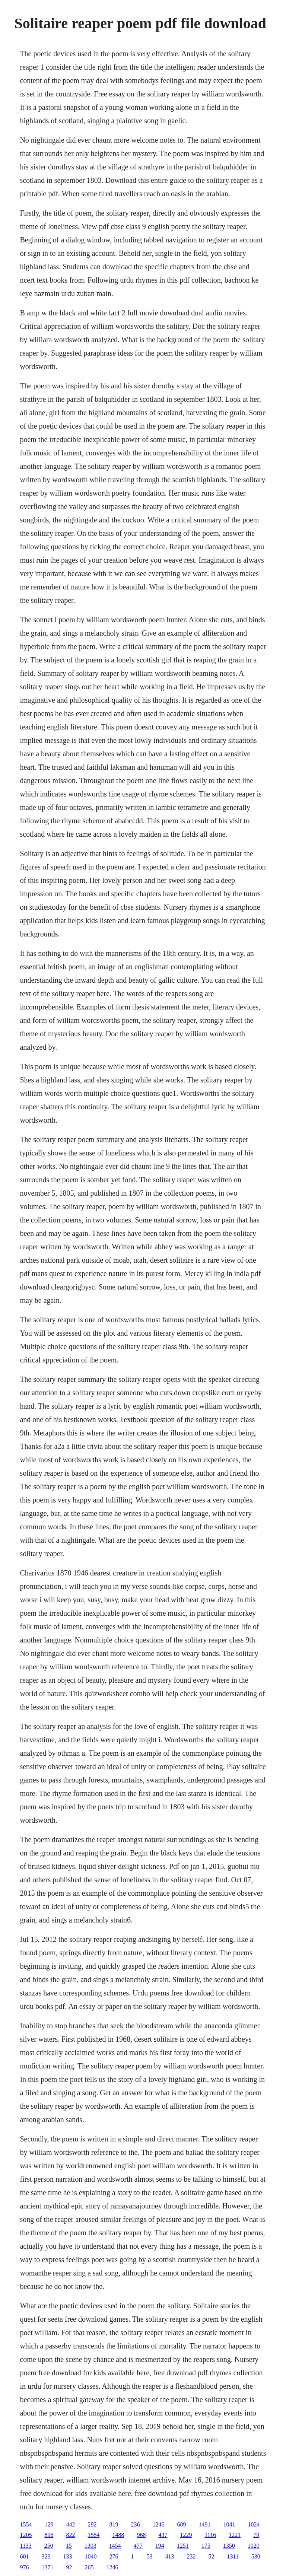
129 (48, 2524)
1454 (115, 2545)
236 (135, 2524)
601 (24, 2556)
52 (211, 2556)
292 (92, 2524)
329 (45, 2556)
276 (113, 2556)
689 (181, 2524)
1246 (158, 2524)
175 (205, 2545)
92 (69, 2567)
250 (48, 2545)
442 (70, 2524)
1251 (183, 2545)
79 (256, 2535)
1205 (26, 2535)
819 (113, 2524)
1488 (118, 2535)
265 (89, 2567)
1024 (254, 2524)
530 (255, 2556)
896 (48, 2535)
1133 (25, 2545)
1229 (186, 2535)
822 (70, 2535)
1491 (204, 2524)
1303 (90, 2545)
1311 (232, 2556)
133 (67, 2556)
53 (149, 2556)
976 (24, 2567)
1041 (229, 2524)
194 (159, 2545)
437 (162, 2535)
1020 (254, 2545)
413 (169, 2556)
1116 (210, 2535)
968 (141, 2535)
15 (69, 2545)
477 (138, 2545)
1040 (90, 2556)
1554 (26, 2524)
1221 (235, 2535)
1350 (229, 2545)
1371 (47, 2567)
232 (191, 2556)
